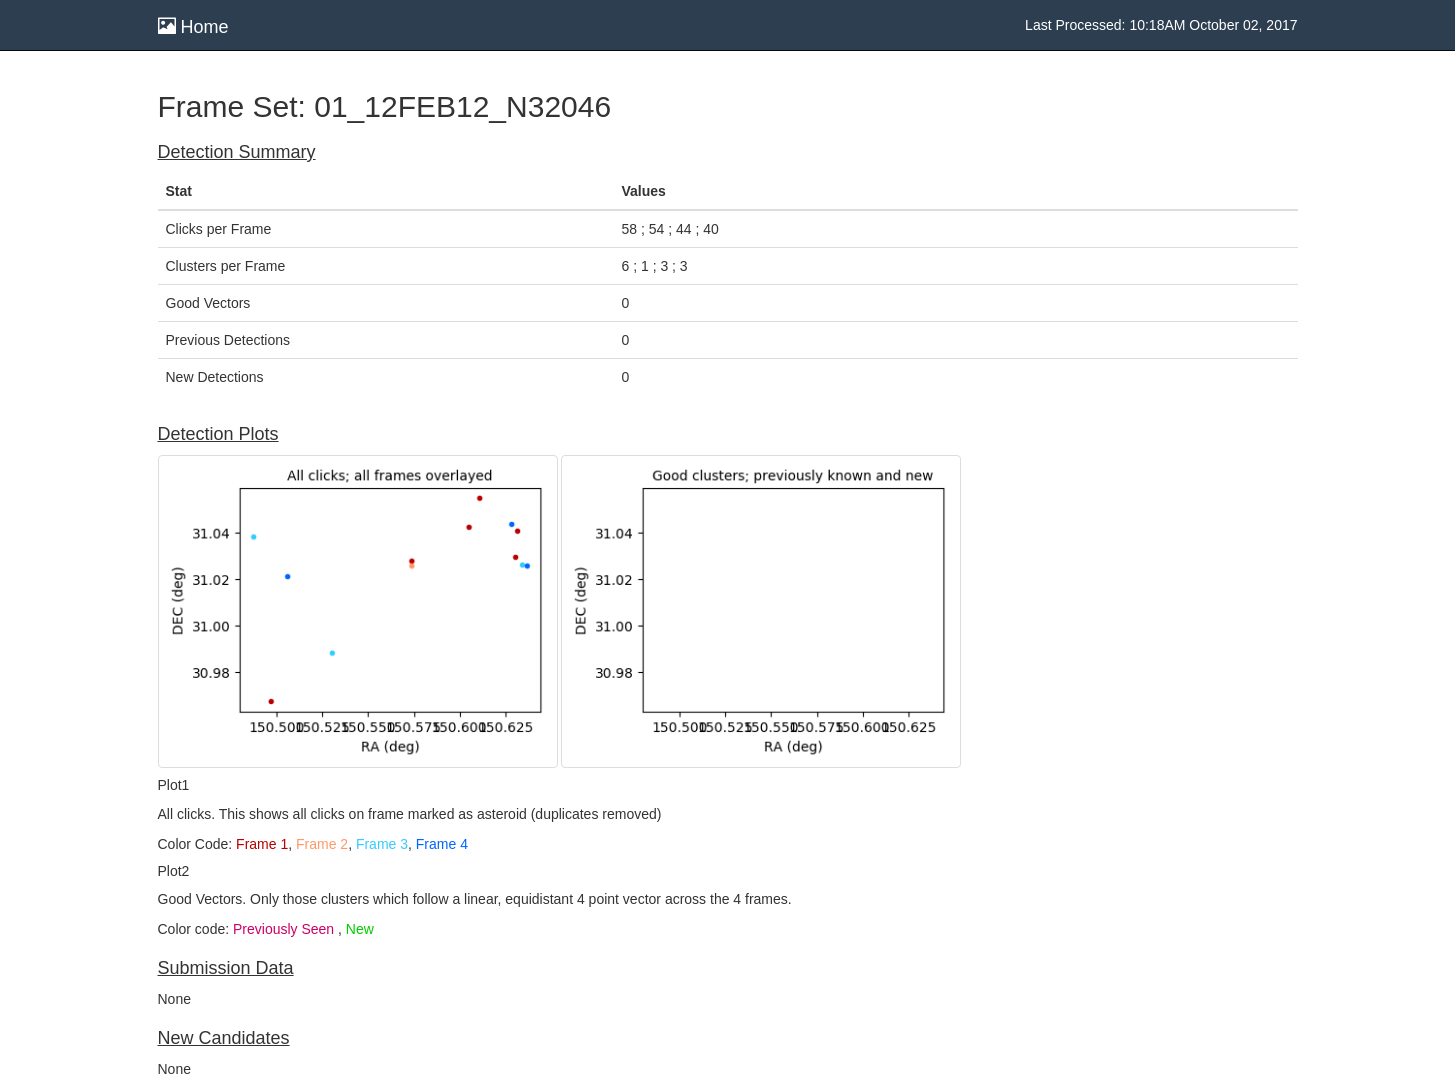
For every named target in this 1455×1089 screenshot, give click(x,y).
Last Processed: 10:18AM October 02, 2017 (1161, 25)
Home (193, 26)
